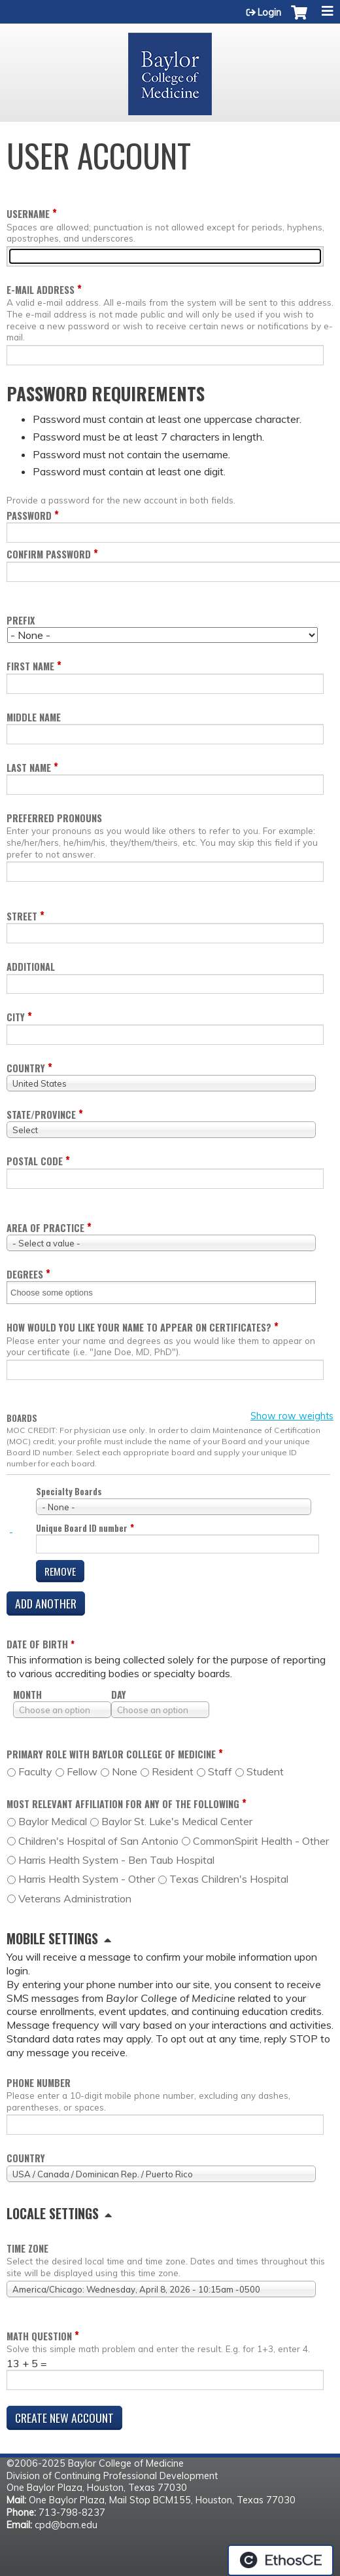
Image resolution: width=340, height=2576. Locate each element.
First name (30, 666)
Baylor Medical (52, 1821)
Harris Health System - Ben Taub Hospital (116, 1859)
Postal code (35, 1161)
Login (269, 12)
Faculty (35, 1771)
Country (26, 1068)
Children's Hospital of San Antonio (98, 1840)
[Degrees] (59, 1292)
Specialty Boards (69, 1491)
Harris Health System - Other (86, 1878)
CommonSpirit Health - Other (261, 1840)
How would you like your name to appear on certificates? (139, 1327)
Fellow (82, 1771)
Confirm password (49, 554)
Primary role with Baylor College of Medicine (111, 1754)
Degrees (25, 1274)
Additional (31, 966)
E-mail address (41, 290)
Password (29, 515)
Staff (220, 1771)
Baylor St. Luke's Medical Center (176, 1821)
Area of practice (45, 1228)
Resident (173, 1771)
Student (265, 1771)
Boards (22, 1418)
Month (27, 1694)
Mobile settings (52, 1938)
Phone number (39, 2083)
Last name (29, 767)
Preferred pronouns (54, 818)
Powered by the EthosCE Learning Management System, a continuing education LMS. (280, 2560)
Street (22, 916)
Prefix (21, 620)
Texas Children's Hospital (228, 1878)
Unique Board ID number (82, 1528)
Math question (39, 2336)
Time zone (27, 2248)
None (124, 1771)
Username (28, 214)
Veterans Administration (74, 1898)
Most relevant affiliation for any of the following (123, 1804)
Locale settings (53, 2213)
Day (118, 1694)
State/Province (41, 1114)
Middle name (34, 717)
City (16, 1017)
